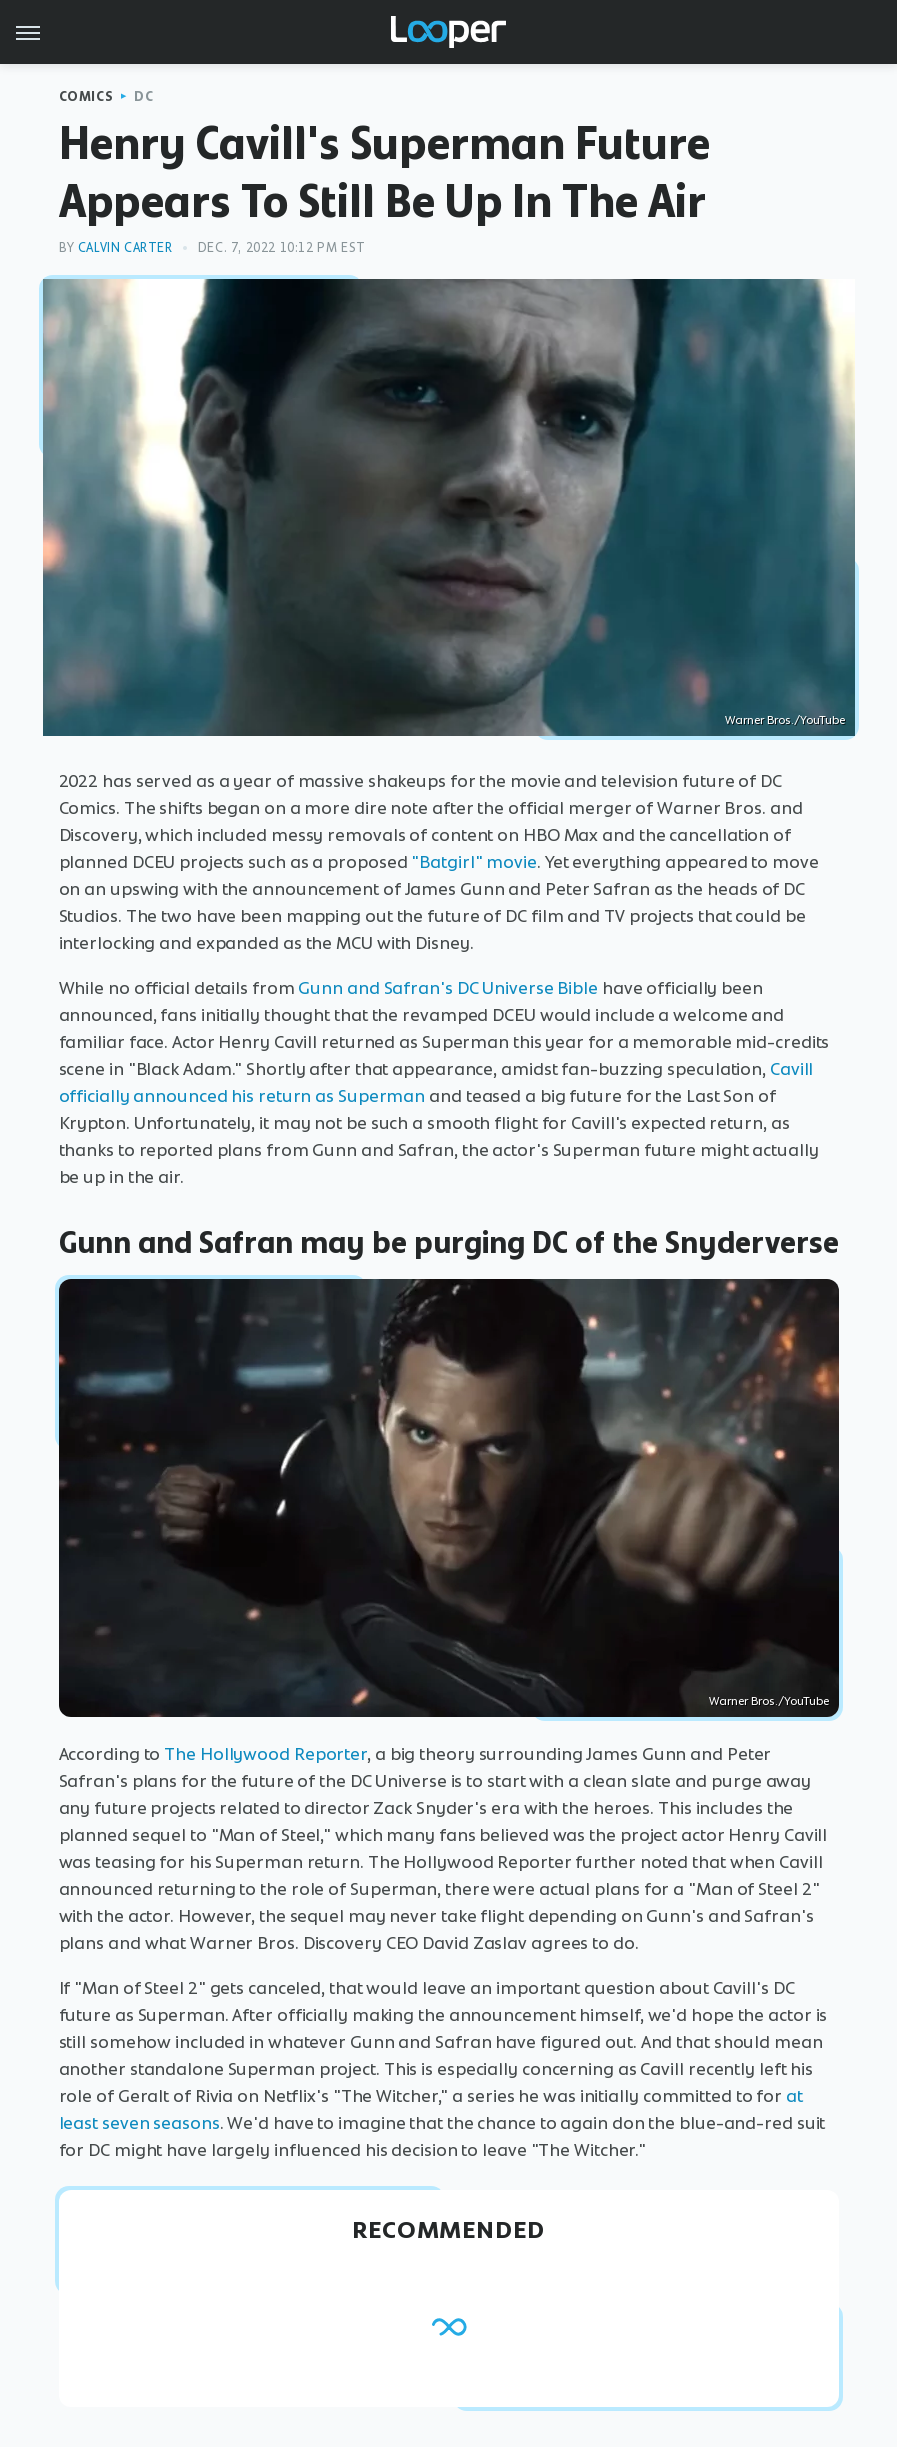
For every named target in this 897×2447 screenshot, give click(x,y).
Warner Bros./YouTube (785, 720)
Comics (86, 96)
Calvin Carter (125, 247)
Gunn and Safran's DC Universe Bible (448, 988)
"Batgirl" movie (474, 862)
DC (143, 96)
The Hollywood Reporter (265, 1754)
